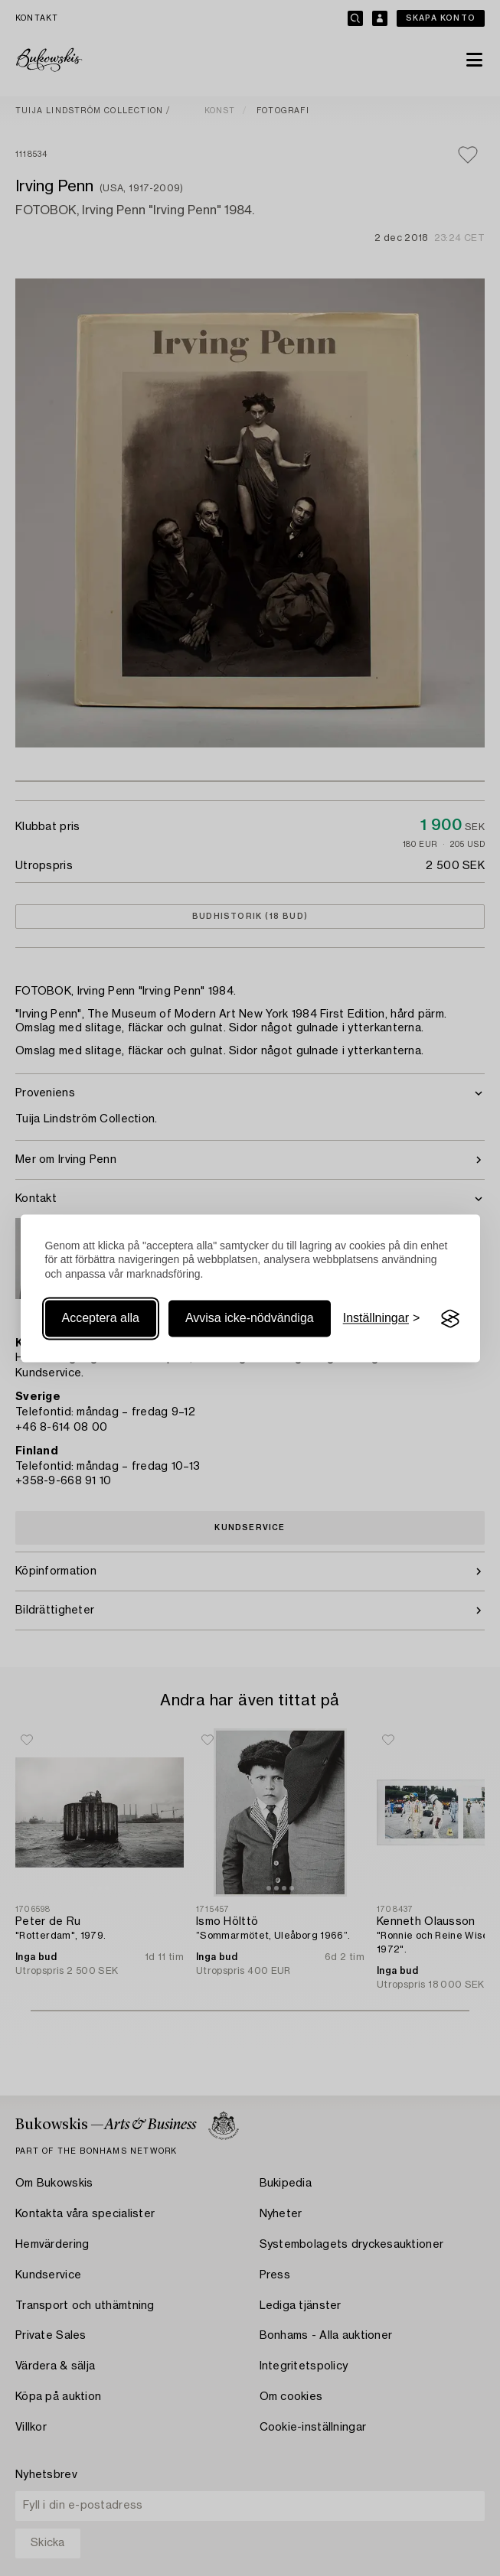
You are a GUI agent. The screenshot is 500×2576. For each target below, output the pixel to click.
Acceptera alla (100, 1318)
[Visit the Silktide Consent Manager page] (450, 1319)
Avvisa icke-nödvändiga (249, 1318)
